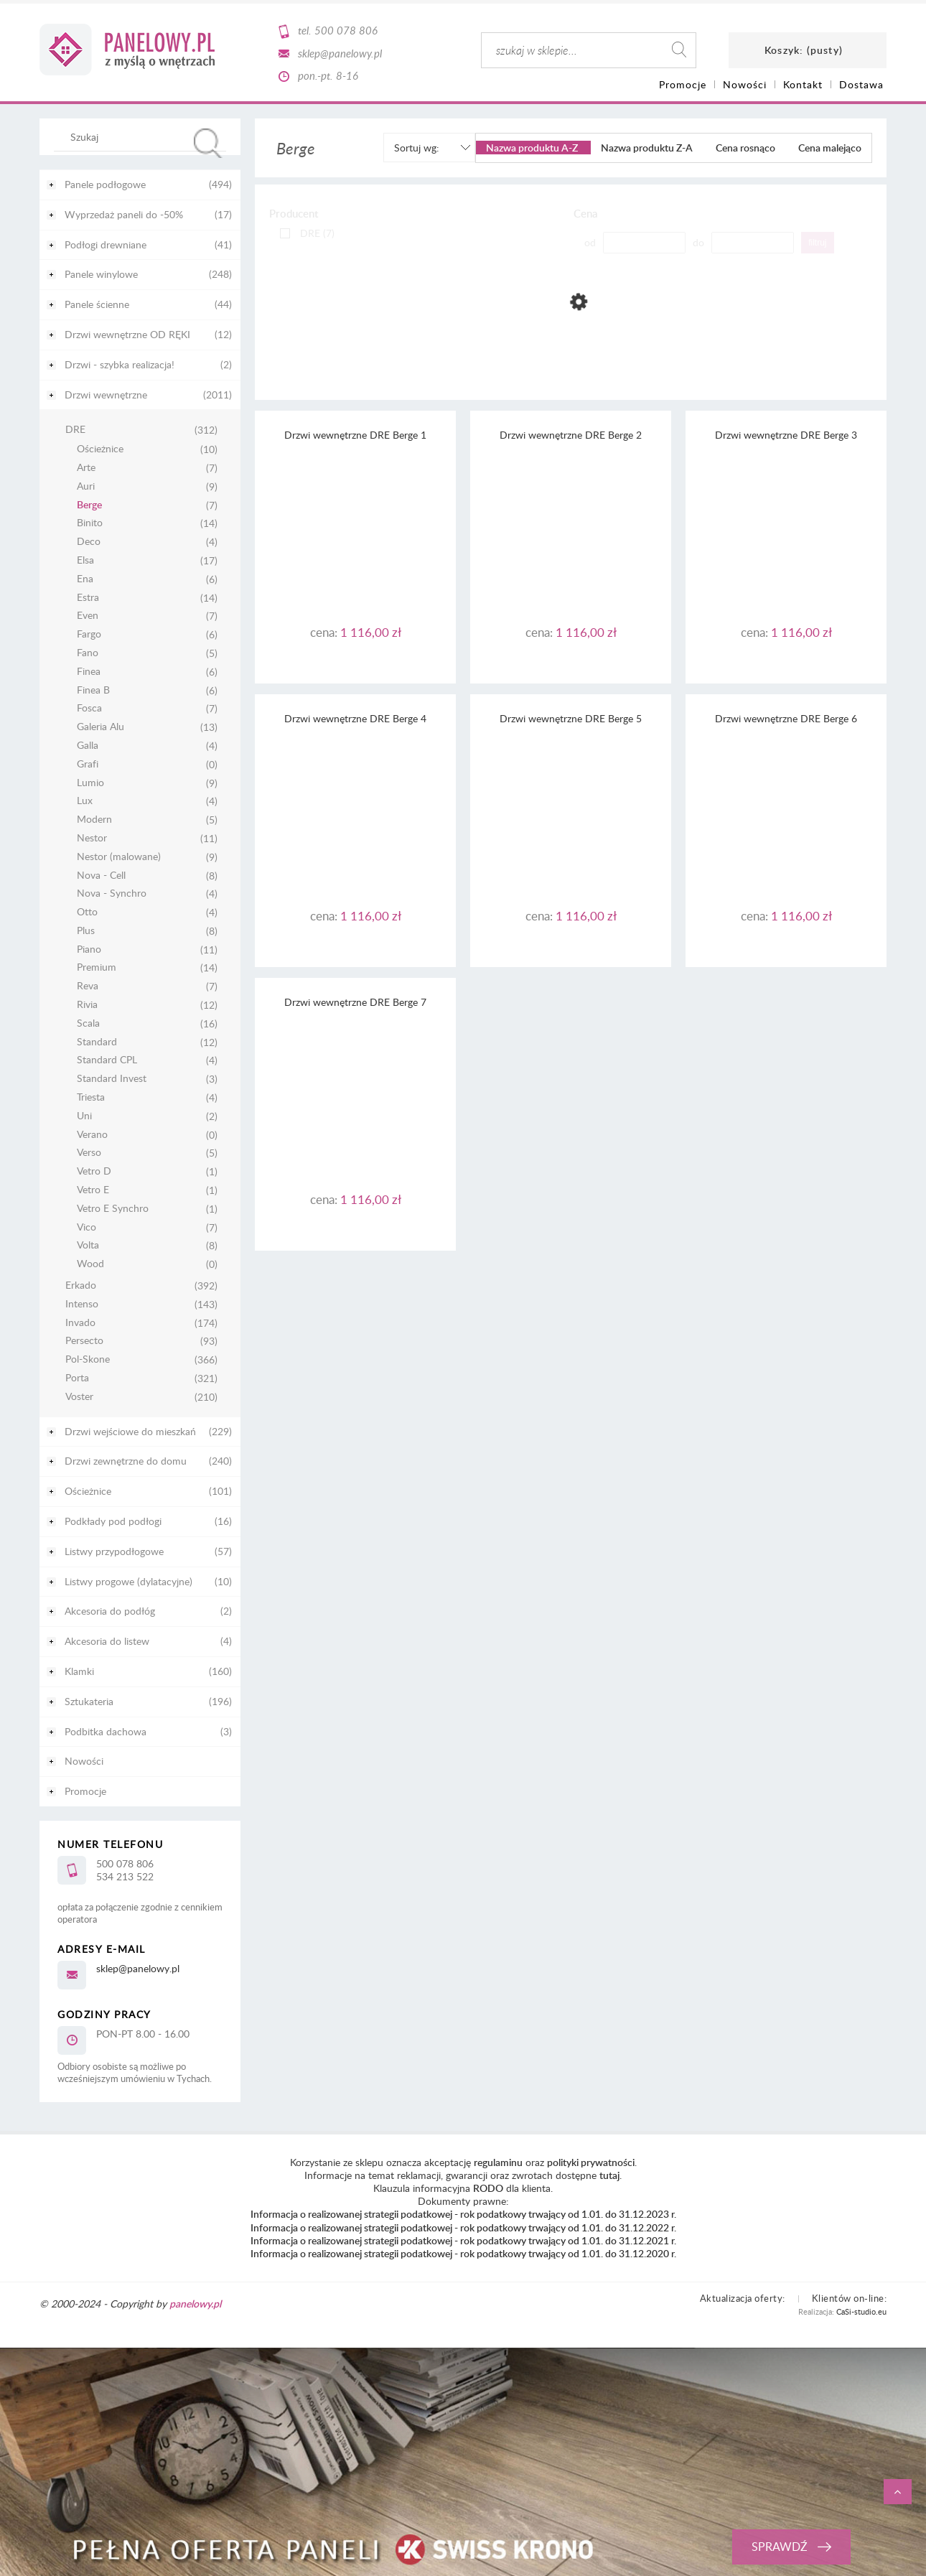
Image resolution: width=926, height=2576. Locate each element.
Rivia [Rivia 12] (87, 1005)
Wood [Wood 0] (90, 1264)
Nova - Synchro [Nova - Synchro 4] (111, 893)
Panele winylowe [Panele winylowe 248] (101, 274)
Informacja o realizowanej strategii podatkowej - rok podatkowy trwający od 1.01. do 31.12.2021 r (462, 2240)
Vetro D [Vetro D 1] (94, 1171)
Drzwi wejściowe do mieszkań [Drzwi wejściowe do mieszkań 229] (130, 1431)
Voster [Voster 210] (79, 1397)
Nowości (84, 1761)
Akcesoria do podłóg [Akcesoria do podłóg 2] (110, 1611)
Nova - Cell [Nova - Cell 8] (101, 875)
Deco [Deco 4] (88, 542)
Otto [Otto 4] (87, 912)
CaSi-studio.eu (861, 2311)
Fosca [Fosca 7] (89, 708)
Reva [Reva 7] (87, 986)
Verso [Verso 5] (89, 1153)
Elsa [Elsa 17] (85, 560)
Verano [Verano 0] (92, 1135)
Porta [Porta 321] (77, 1378)
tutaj (609, 2175)
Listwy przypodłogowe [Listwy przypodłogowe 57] (114, 1551)
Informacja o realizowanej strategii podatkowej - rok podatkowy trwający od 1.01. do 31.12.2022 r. (463, 2227)
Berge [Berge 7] (89, 505)
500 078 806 (346, 30)
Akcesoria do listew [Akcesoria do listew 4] (107, 1641)
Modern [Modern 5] (94, 819)
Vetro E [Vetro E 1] (93, 1190)
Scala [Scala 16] (88, 1023)
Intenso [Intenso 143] (81, 1304)
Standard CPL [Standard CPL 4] (107, 1060)
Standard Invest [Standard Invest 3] (111, 1079)
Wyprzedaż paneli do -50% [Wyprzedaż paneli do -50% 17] (124, 214)
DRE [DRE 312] (75, 430)
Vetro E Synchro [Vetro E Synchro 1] (113, 1209)
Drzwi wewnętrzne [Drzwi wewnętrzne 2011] (106, 394)
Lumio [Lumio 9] (90, 783)
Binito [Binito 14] (90, 523)
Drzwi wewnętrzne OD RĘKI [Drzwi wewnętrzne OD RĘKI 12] (127, 334)
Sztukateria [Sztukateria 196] (89, 1701)
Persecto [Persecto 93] (84, 1341)
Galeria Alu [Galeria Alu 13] (100, 727)
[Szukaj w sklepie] (143, 136)
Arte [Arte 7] (86, 468)
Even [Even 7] (87, 616)
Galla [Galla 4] (87, 745)
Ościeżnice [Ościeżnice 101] (88, 1491)
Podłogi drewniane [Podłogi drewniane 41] (105, 244)
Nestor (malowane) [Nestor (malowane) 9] (119, 857)
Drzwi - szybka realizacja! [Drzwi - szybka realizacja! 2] (119, 364)
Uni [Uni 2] (84, 1116)
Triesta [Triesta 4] (91, 1097)
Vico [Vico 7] (86, 1227)
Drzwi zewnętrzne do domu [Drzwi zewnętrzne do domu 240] (126, 1460)
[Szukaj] (208, 143)
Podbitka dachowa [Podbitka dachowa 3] (105, 1731)
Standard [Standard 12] (97, 1042)
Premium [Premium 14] (96, 967)
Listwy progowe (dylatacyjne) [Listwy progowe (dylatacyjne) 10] (128, 1581)
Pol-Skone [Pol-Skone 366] (87, 1359)
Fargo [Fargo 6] (89, 634)
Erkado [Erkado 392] (80, 1285)
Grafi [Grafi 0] (87, 764)
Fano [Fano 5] (87, 653)
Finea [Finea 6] (88, 672)
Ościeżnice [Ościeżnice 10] (100, 449)
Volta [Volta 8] (88, 1245)
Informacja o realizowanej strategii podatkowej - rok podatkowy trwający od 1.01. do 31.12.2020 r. (463, 2253)
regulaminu (498, 2162)
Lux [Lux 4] (85, 801)
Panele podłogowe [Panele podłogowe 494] (105, 184)
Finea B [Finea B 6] (93, 690)
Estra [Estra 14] (88, 598)
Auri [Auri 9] (86, 486)
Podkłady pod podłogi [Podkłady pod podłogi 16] (113, 1521)
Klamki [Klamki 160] (79, 1671)
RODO (488, 2188)
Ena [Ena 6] (85, 579)
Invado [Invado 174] (80, 1323)
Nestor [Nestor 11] (92, 838)
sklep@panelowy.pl (340, 53)
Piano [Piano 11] (89, 949)
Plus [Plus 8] (86, 931)
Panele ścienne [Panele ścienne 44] (97, 304)
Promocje (85, 1791)
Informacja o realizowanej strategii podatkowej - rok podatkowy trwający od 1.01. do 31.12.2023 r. (463, 2214)
